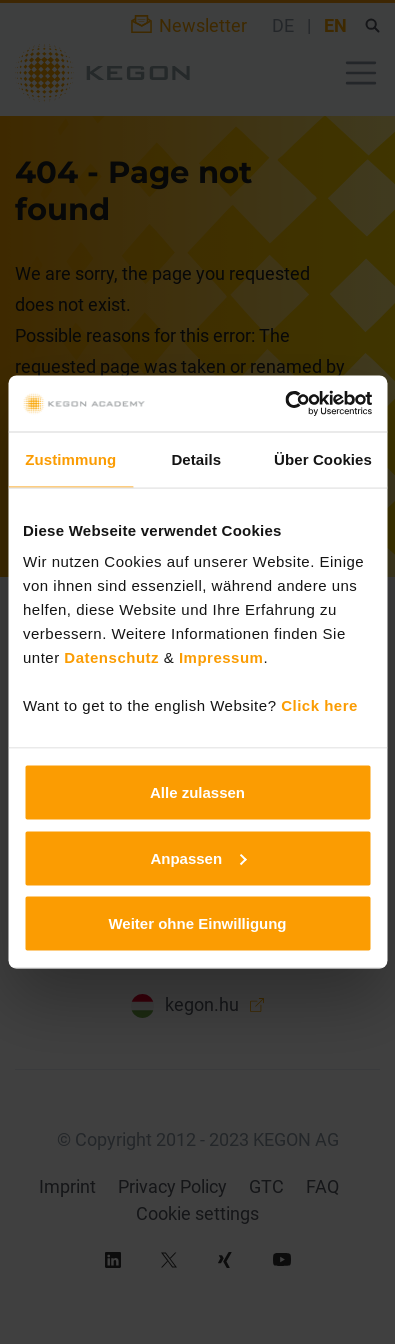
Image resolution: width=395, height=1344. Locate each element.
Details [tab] (196, 458)
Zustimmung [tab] (70, 458)
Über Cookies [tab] (323, 458)
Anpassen (198, 857)
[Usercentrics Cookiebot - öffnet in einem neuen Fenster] (284, 404)
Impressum (221, 657)
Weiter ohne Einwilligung (197, 923)
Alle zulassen (197, 792)
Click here (319, 705)
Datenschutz (111, 657)
